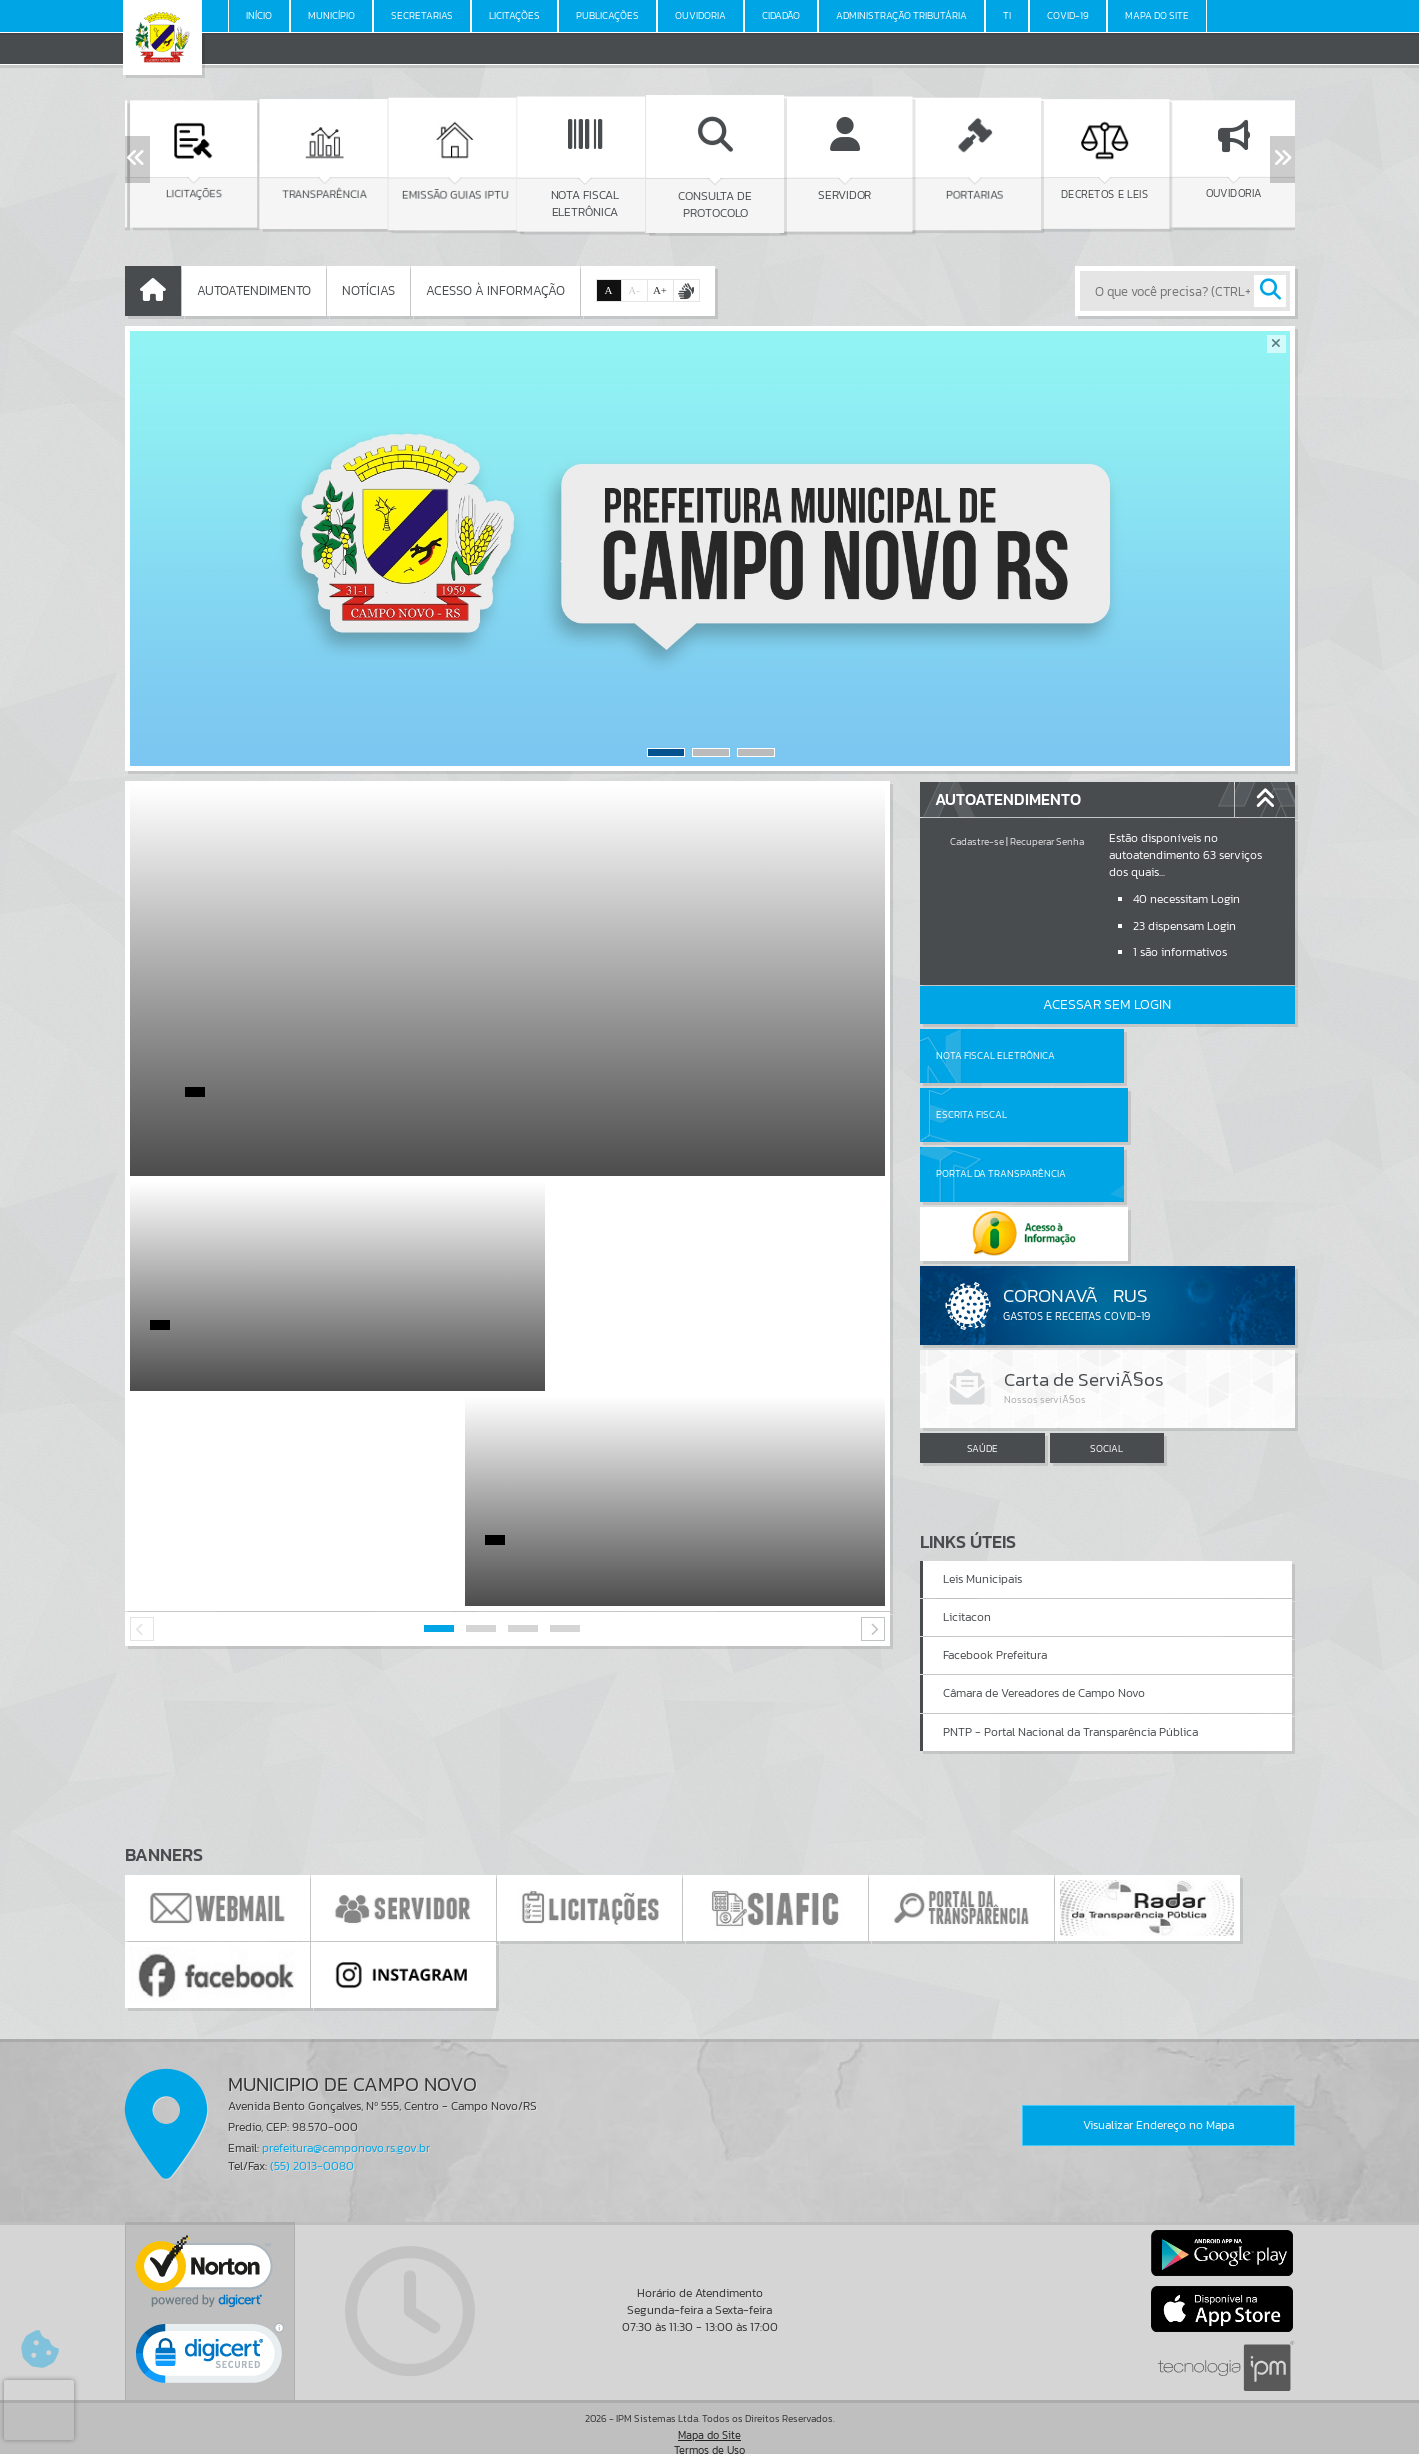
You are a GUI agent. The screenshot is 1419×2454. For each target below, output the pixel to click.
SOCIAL (1106, 1329)
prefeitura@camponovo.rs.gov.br (346, 2116)
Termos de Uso (709, 2418)
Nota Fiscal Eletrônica (995, 1055)
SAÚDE (982, 1329)
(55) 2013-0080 (312, 2133)
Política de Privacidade (710, 2433)
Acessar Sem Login (1107, 1004)
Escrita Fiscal (1158, 1055)
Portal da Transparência (1001, 1114)
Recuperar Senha (1047, 841)
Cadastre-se (977, 841)
